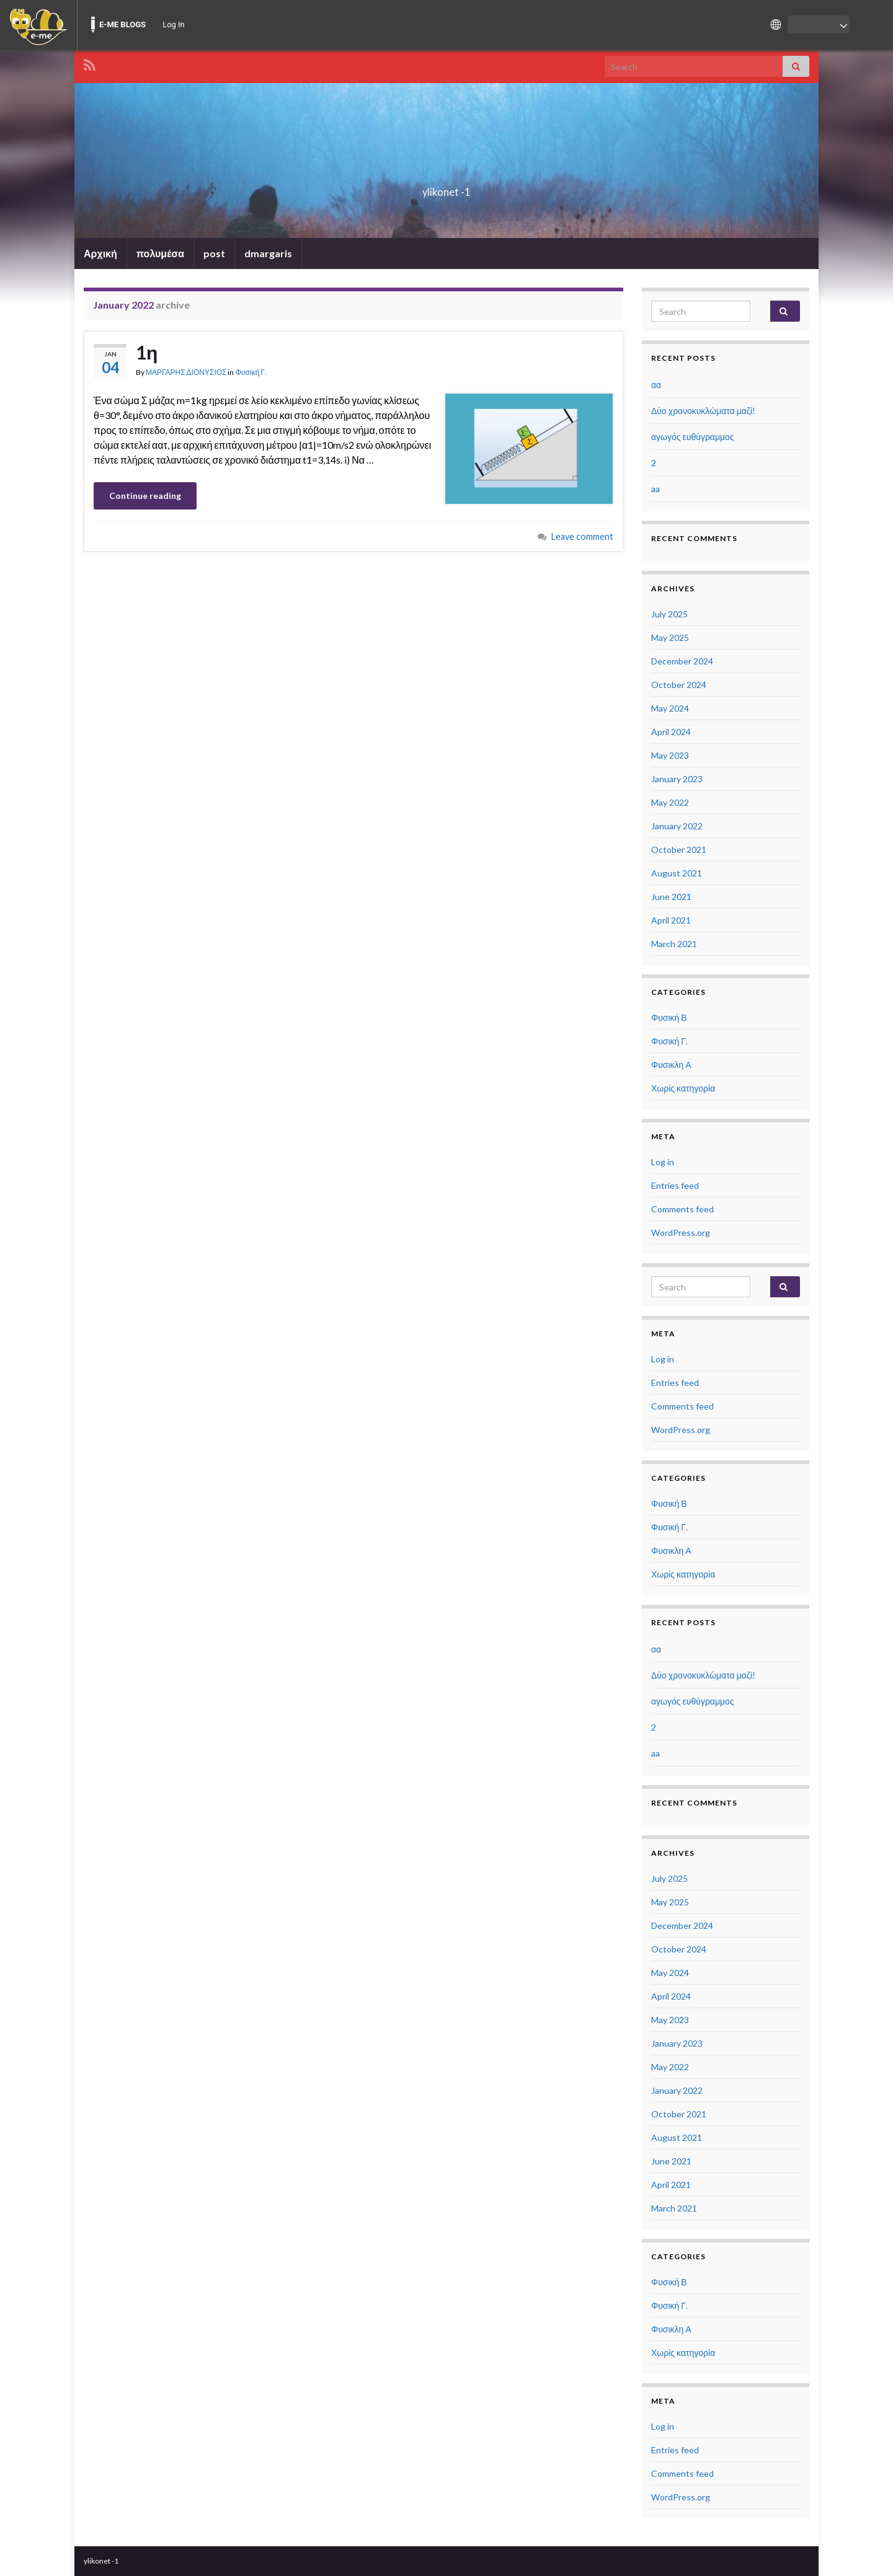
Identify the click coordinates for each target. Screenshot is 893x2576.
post (214, 253)
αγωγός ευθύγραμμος (692, 436)
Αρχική (100, 253)
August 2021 (676, 873)
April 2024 (671, 731)
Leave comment (582, 536)
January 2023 (677, 779)
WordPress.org (680, 1232)
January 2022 (677, 826)
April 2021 (671, 920)
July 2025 (669, 614)
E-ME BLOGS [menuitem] (122, 24)
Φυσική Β (669, 1017)
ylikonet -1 (446, 188)
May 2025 (670, 637)
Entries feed (675, 1185)
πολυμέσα (160, 253)
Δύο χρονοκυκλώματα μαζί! (703, 410)
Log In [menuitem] (173, 24)
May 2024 (670, 708)
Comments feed (682, 1209)
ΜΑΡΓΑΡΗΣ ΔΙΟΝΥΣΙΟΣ (186, 372)
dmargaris (268, 253)
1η (147, 352)
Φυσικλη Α (671, 1064)
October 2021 (678, 849)
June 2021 (671, 896)
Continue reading (145, 495)
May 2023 (670, 755)
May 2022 (670, 802)
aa (655, 488)
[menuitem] (38, 25)
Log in (662, 1162)
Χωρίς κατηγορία (683, 1088)
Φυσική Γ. (251, 372)
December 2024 (682, 661)
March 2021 (674, 943)
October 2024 (678, 684)
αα (656, 384)
